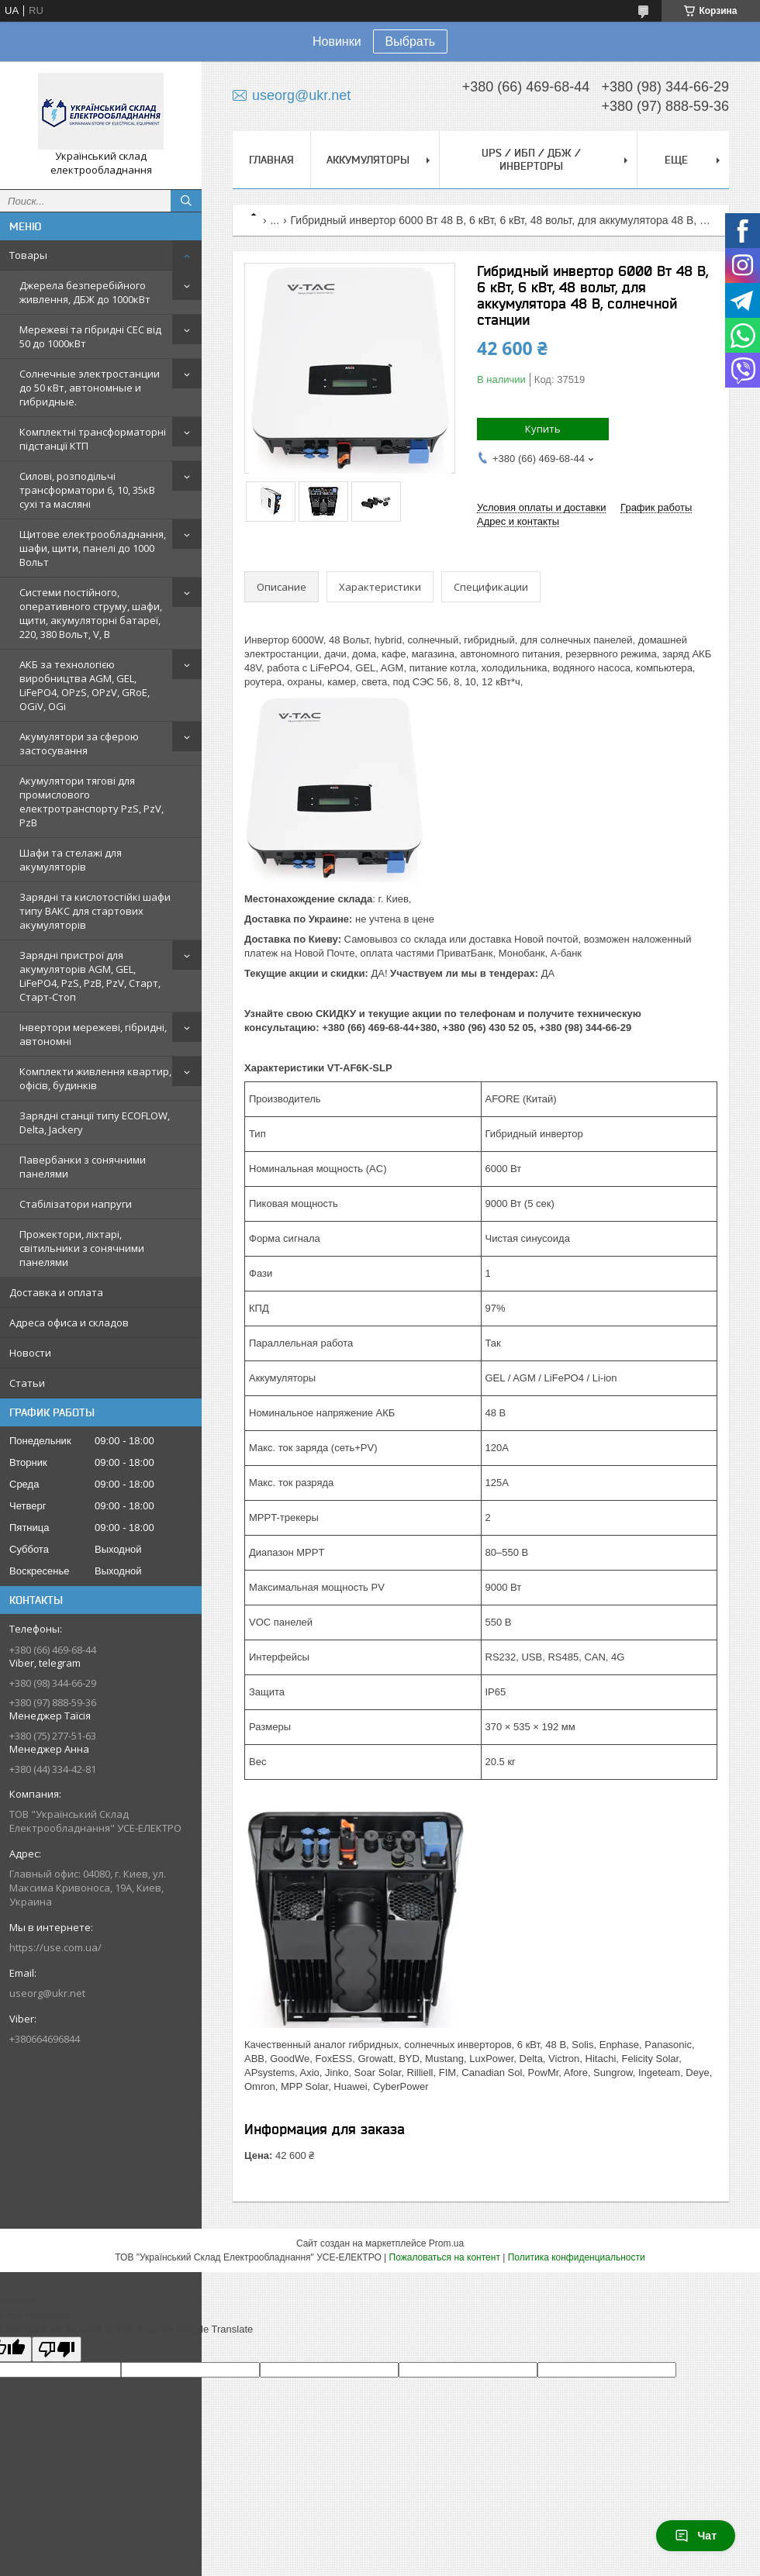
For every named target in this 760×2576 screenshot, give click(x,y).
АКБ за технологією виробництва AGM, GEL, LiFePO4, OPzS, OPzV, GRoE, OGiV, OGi (84, 685)
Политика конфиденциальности (576, 2257)
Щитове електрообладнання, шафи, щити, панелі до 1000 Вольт (92, 548)
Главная (271, 159)
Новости (30, 1353)
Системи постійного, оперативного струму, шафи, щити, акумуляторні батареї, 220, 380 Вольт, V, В (90, 613)
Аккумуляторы (367, 159)
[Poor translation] (56, 2349)
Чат (696, 2536)
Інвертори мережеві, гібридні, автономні (93, 1034)
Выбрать (410, 41)
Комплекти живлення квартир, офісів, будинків (95, 1078)
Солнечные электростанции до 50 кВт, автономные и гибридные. (89, 388)
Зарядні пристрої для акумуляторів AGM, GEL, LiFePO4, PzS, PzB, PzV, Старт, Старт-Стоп (90, 976)
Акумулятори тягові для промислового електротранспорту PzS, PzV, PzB (91, 801)
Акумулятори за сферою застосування (79, 743)
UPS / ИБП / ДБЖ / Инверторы (531, 159)
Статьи (27, 1383)
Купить (543, 429)
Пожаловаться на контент (444, 2257)
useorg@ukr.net (47, 1993)
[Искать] (186, 200)
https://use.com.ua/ (55, 1947)
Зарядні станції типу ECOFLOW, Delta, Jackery (94, 1122)
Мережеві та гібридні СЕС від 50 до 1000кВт (90, 336)
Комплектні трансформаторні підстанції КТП (92, 439)
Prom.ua (446, 2243)
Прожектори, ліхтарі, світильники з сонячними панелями (81, 1248)
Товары (28, 255)
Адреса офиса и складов (69, 1322)
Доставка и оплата (56, 1292)
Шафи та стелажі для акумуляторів (70, 860)
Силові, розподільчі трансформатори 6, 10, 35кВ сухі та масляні (87, 490)
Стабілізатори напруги (75, 1204)
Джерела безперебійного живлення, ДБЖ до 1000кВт (84, 292)
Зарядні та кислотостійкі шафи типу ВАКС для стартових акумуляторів (95, 911)
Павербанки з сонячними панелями (82, 1167)
